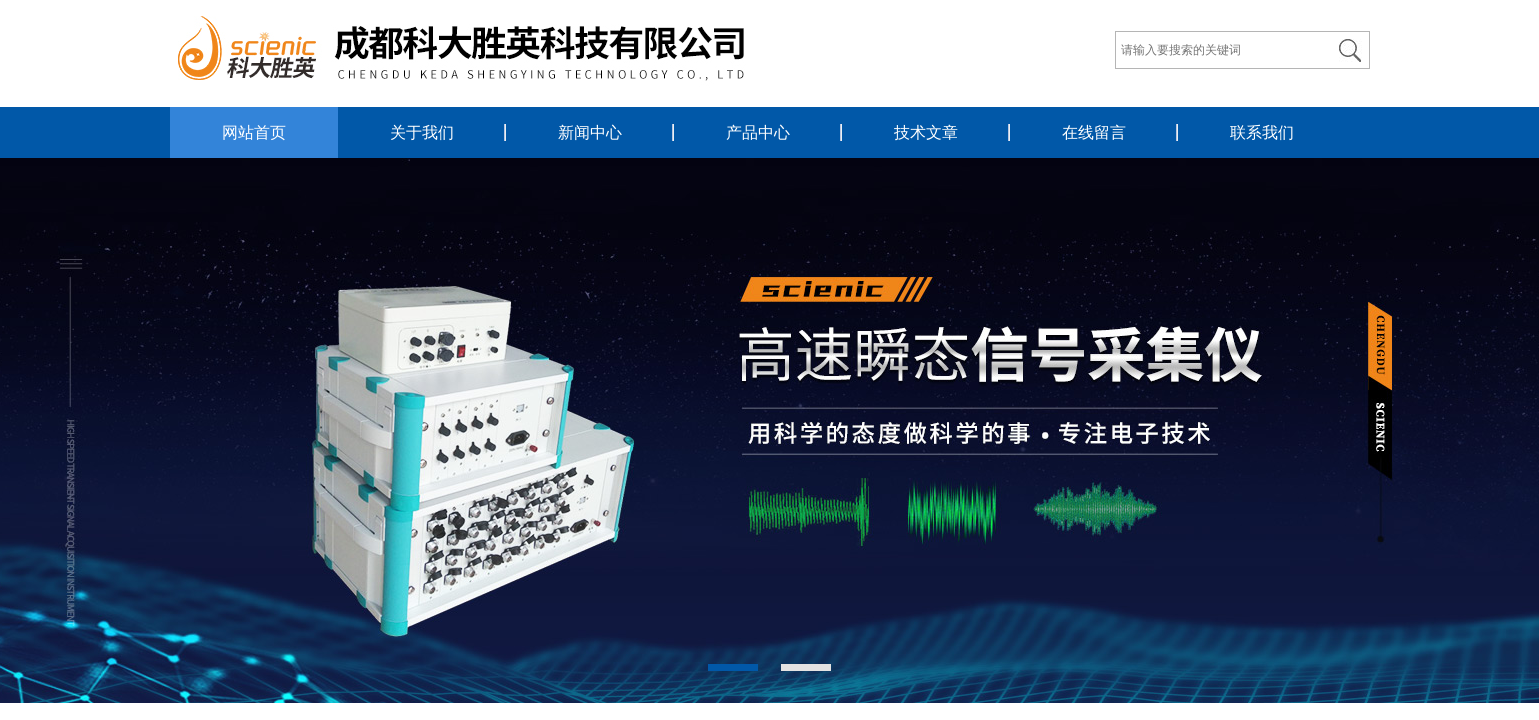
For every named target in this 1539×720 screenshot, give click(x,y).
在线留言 (1094, 132)
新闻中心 (590, 132)
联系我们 (1262, 132)
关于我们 (422, 132)
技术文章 (926, 132)
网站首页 (254, 132)
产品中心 (758, 132)
